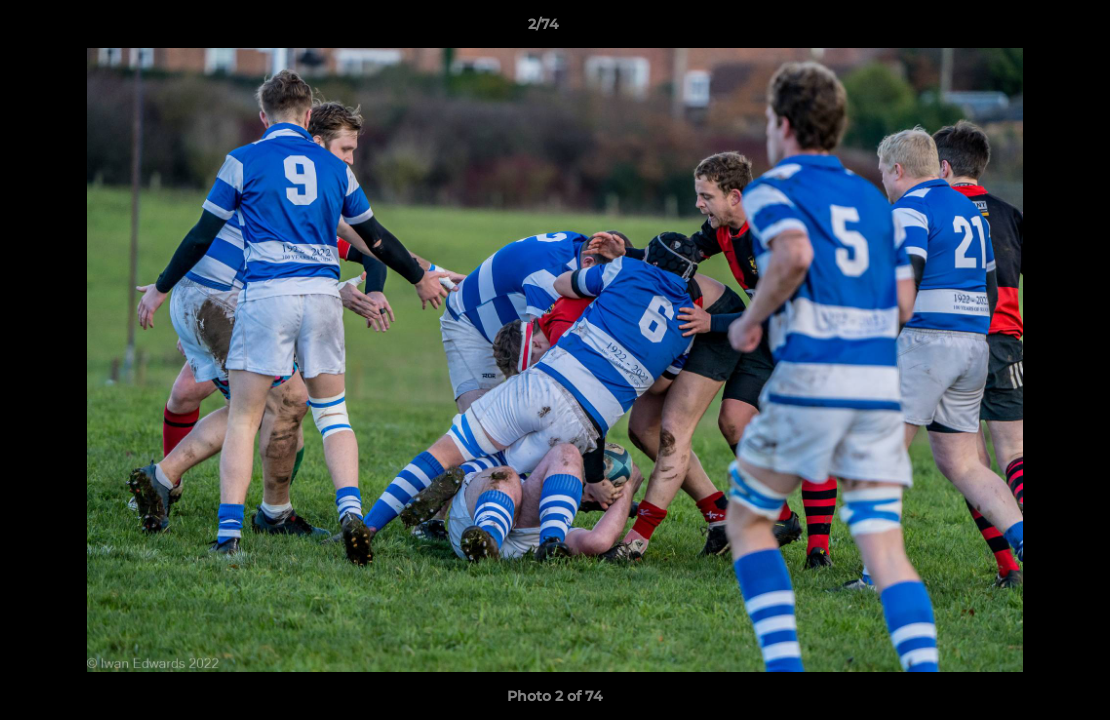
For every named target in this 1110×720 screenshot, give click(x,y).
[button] (1026, 29)
